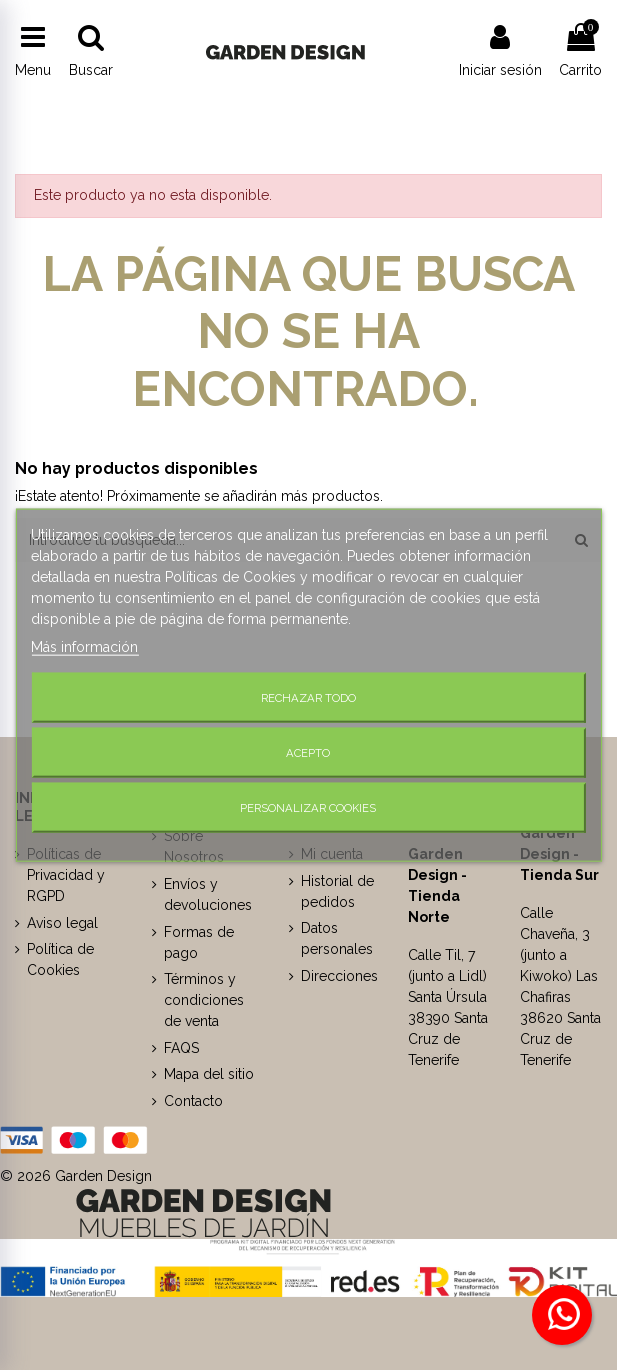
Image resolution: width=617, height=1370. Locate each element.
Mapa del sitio (209, 1074)
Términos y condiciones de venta (204, 1000)
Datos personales (337, 938)
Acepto (308, 753)
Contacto (193, 1101)
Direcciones (339, 976)
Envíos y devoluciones (208, 894)
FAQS (181, 1048)
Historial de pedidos (337, 891)
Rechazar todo (308, 698)
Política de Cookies (60, 959)
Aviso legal (62, 923)
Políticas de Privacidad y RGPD (66, 875)
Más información (84, 647)
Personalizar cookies (308, 807)
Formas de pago (199, 942)
